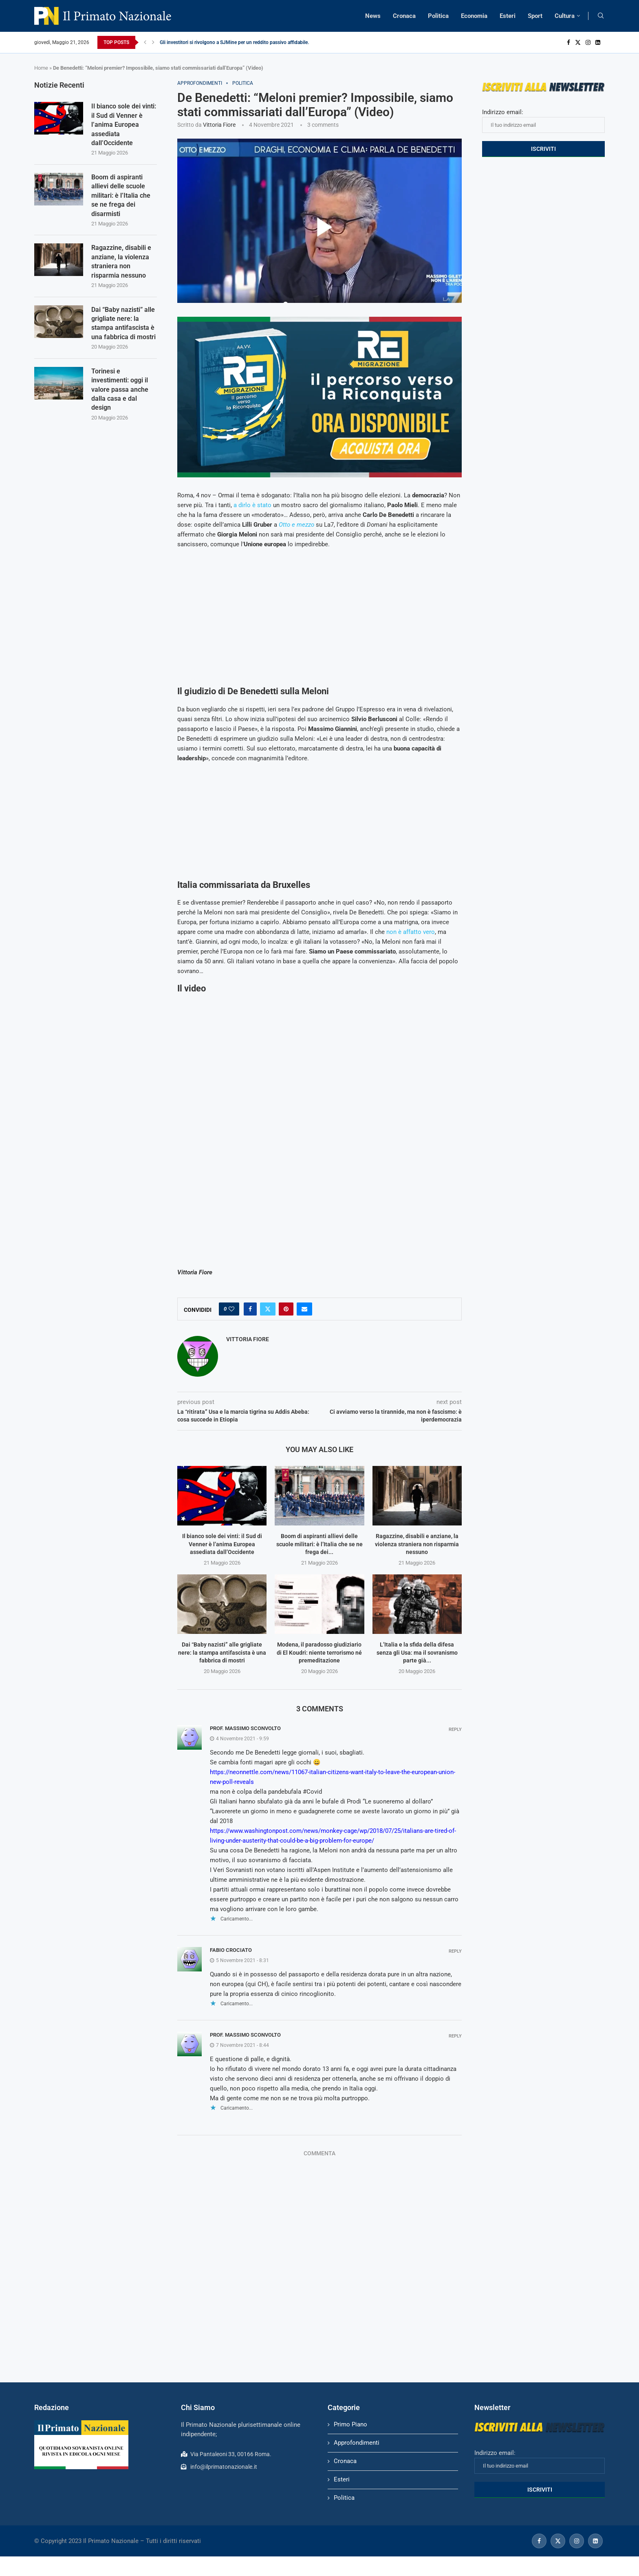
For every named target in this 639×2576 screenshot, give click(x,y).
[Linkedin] (598, 42)
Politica (438, 16)
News (373, 16)
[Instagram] (588, 42)
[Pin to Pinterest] (286, 1309)
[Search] (601, 16)
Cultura (565, 16)
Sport (535, 16)
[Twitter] (578, 42)
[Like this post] (231, 1309)
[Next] (153, 42)
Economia (474, 16)
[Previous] (145, 42)
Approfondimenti (356, 2442)
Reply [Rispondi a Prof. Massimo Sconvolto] (455, 1729)
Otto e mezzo (296, 524)
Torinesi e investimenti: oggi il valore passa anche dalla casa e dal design (119, 389)
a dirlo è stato (252, 505)
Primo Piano (350, 2424)
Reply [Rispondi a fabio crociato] (455, 1951)
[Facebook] (568, 42)
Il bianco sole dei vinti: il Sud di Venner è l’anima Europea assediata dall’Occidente (222, 1544)
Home (41, 68)
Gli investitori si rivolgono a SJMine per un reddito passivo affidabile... (235, 42)
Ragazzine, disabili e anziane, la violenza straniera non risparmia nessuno (417, 1544)
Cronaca (404, 16)
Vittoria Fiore (219, 124)
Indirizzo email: (543, 120)
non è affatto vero (410, 932)
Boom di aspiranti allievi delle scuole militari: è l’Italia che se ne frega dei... (319, 1544)
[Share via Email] (304, 1309)
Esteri (508, 16)
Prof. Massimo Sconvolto (245, 1728)
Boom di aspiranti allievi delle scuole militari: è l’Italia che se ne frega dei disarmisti (120, 195)
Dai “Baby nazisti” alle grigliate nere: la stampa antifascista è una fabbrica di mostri (222, 1652)
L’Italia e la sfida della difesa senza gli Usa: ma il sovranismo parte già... (417, 1652)
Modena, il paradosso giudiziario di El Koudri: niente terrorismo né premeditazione (319, 1652)
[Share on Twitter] (267, 1309)
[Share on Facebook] (250, 1309)
